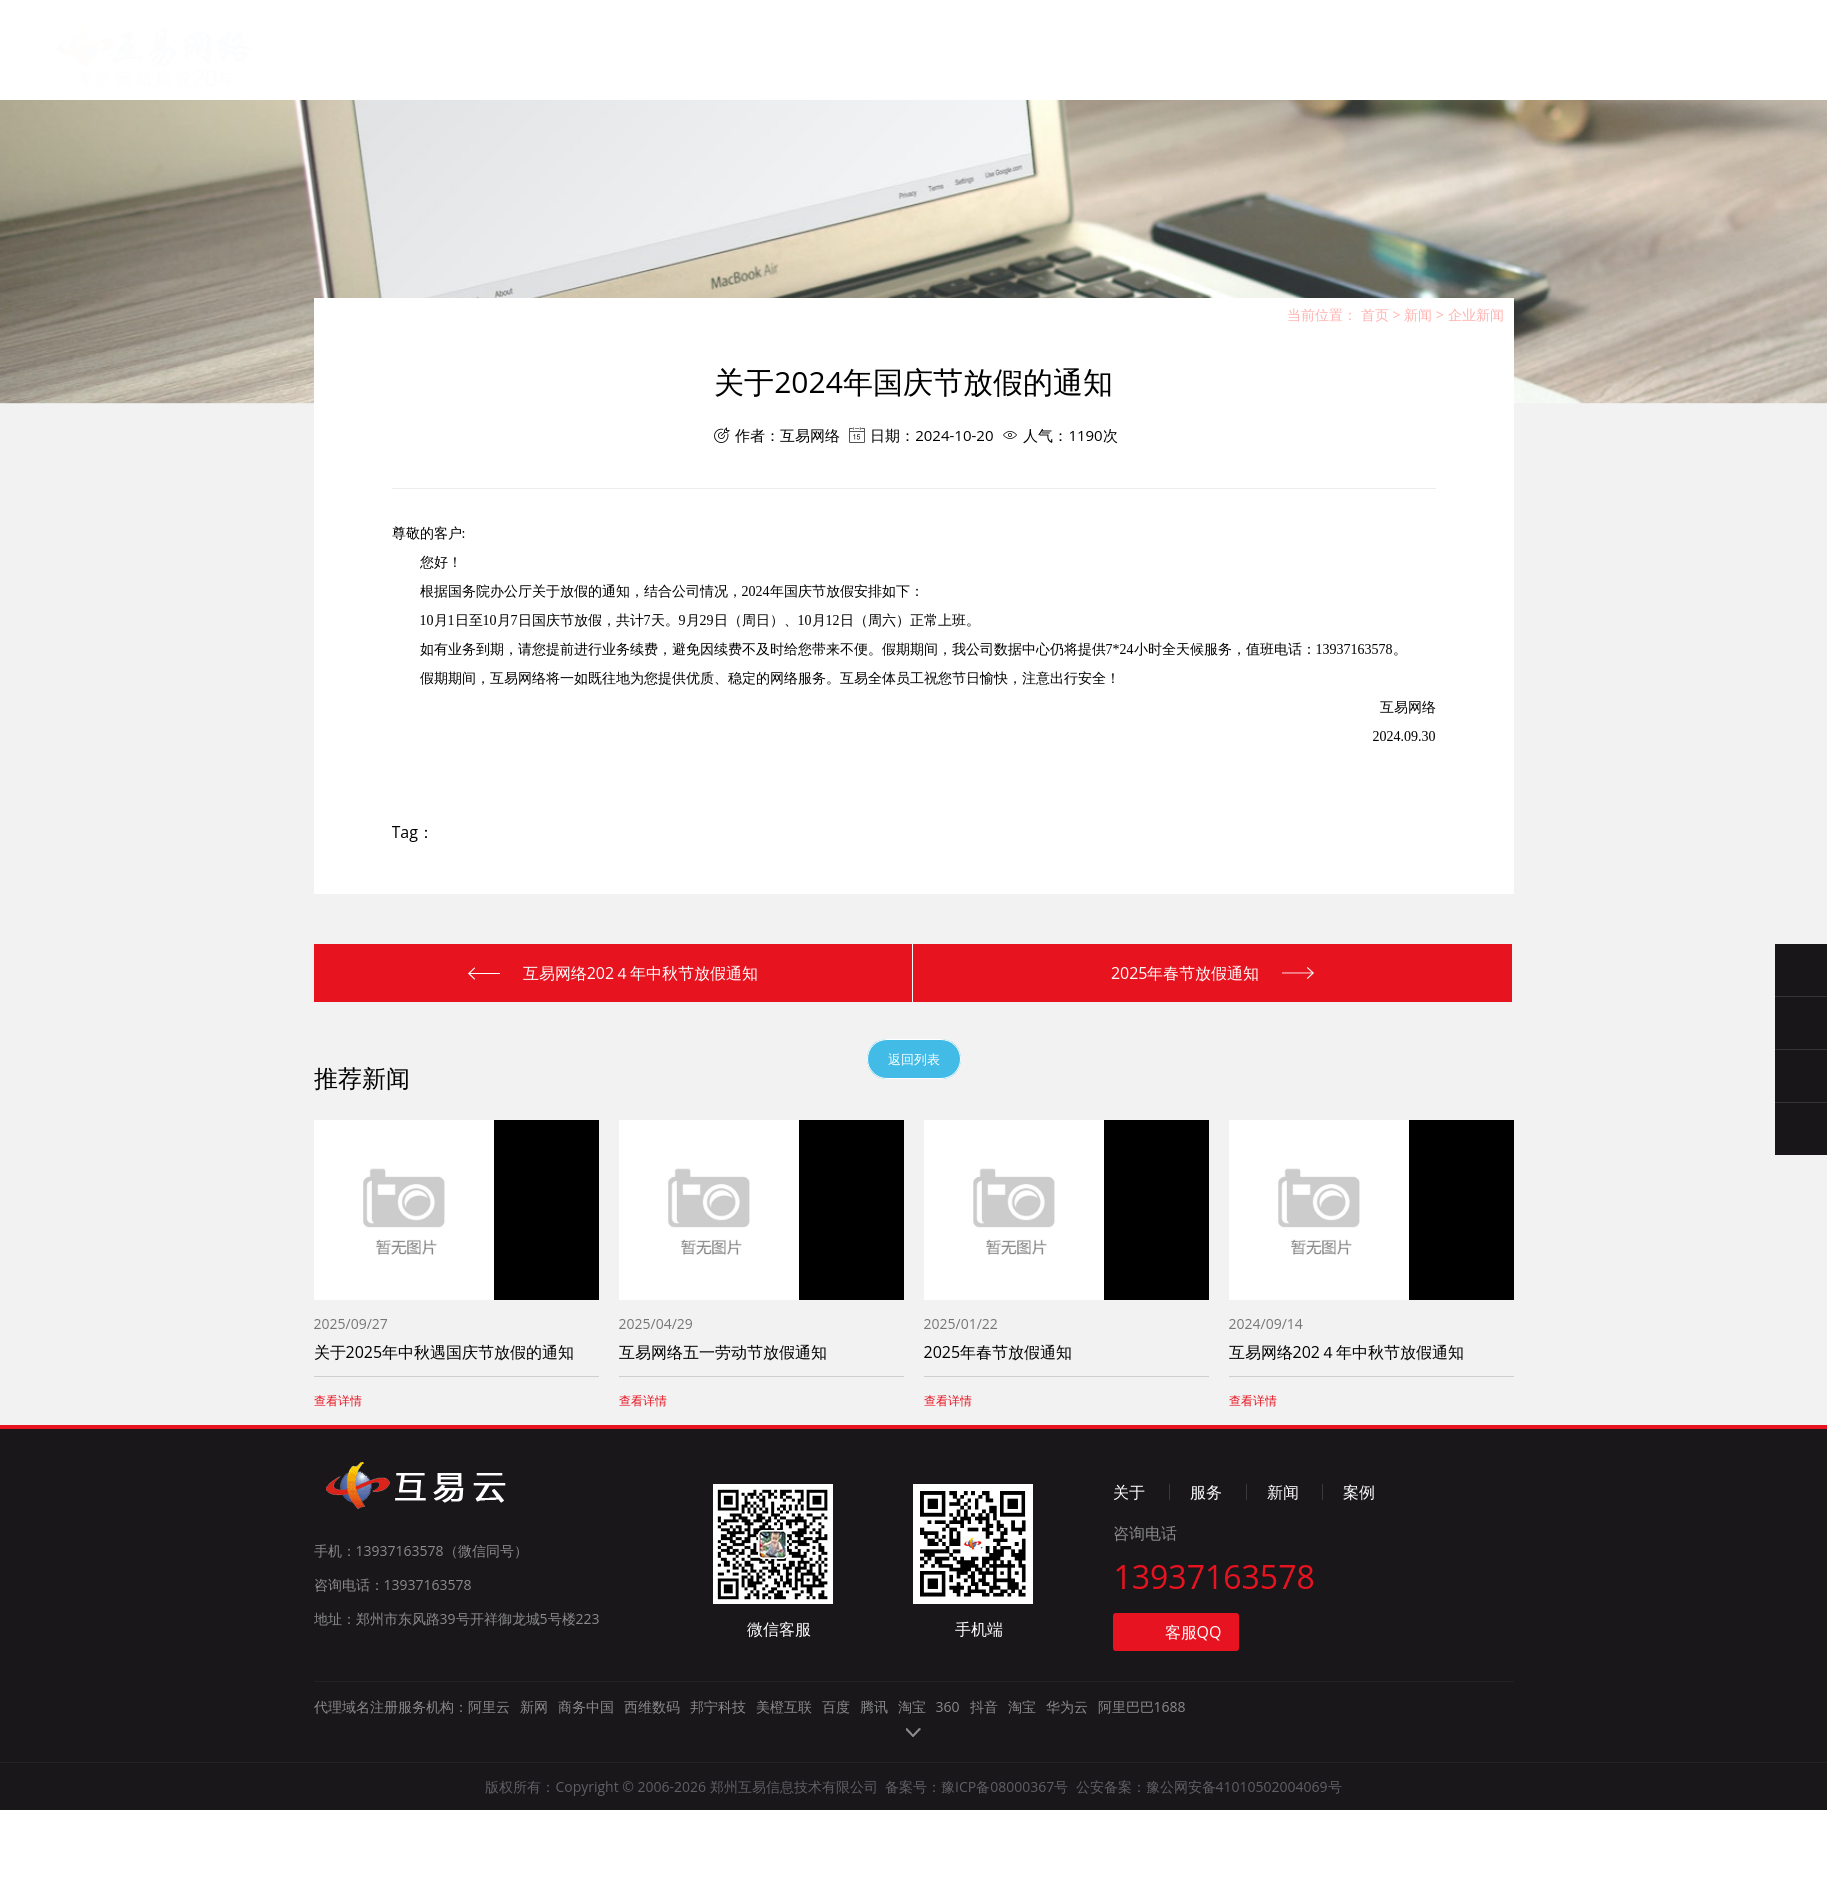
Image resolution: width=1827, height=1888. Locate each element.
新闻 (884, 68)
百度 (836, 1826)
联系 (1082, 75)
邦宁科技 (718, 1826)
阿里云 (489, 1826)
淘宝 (912, 1826)
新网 (534, 1826)
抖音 (984, 1826)
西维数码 (652, 1826)
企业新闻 (1476, 314)
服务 (786, 65)
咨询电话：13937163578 (393, 1704)
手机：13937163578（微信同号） (421, 1670)
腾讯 (874, 1826)
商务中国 (586, 1826)
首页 (589, 61)
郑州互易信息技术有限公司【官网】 (170, 125)
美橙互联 (784, 1826)
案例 (983, 72)
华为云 (1067, 1826)
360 (948, 1826)
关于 (687, 63)
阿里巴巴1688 (1142, 1826)
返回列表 (914, 1059)
